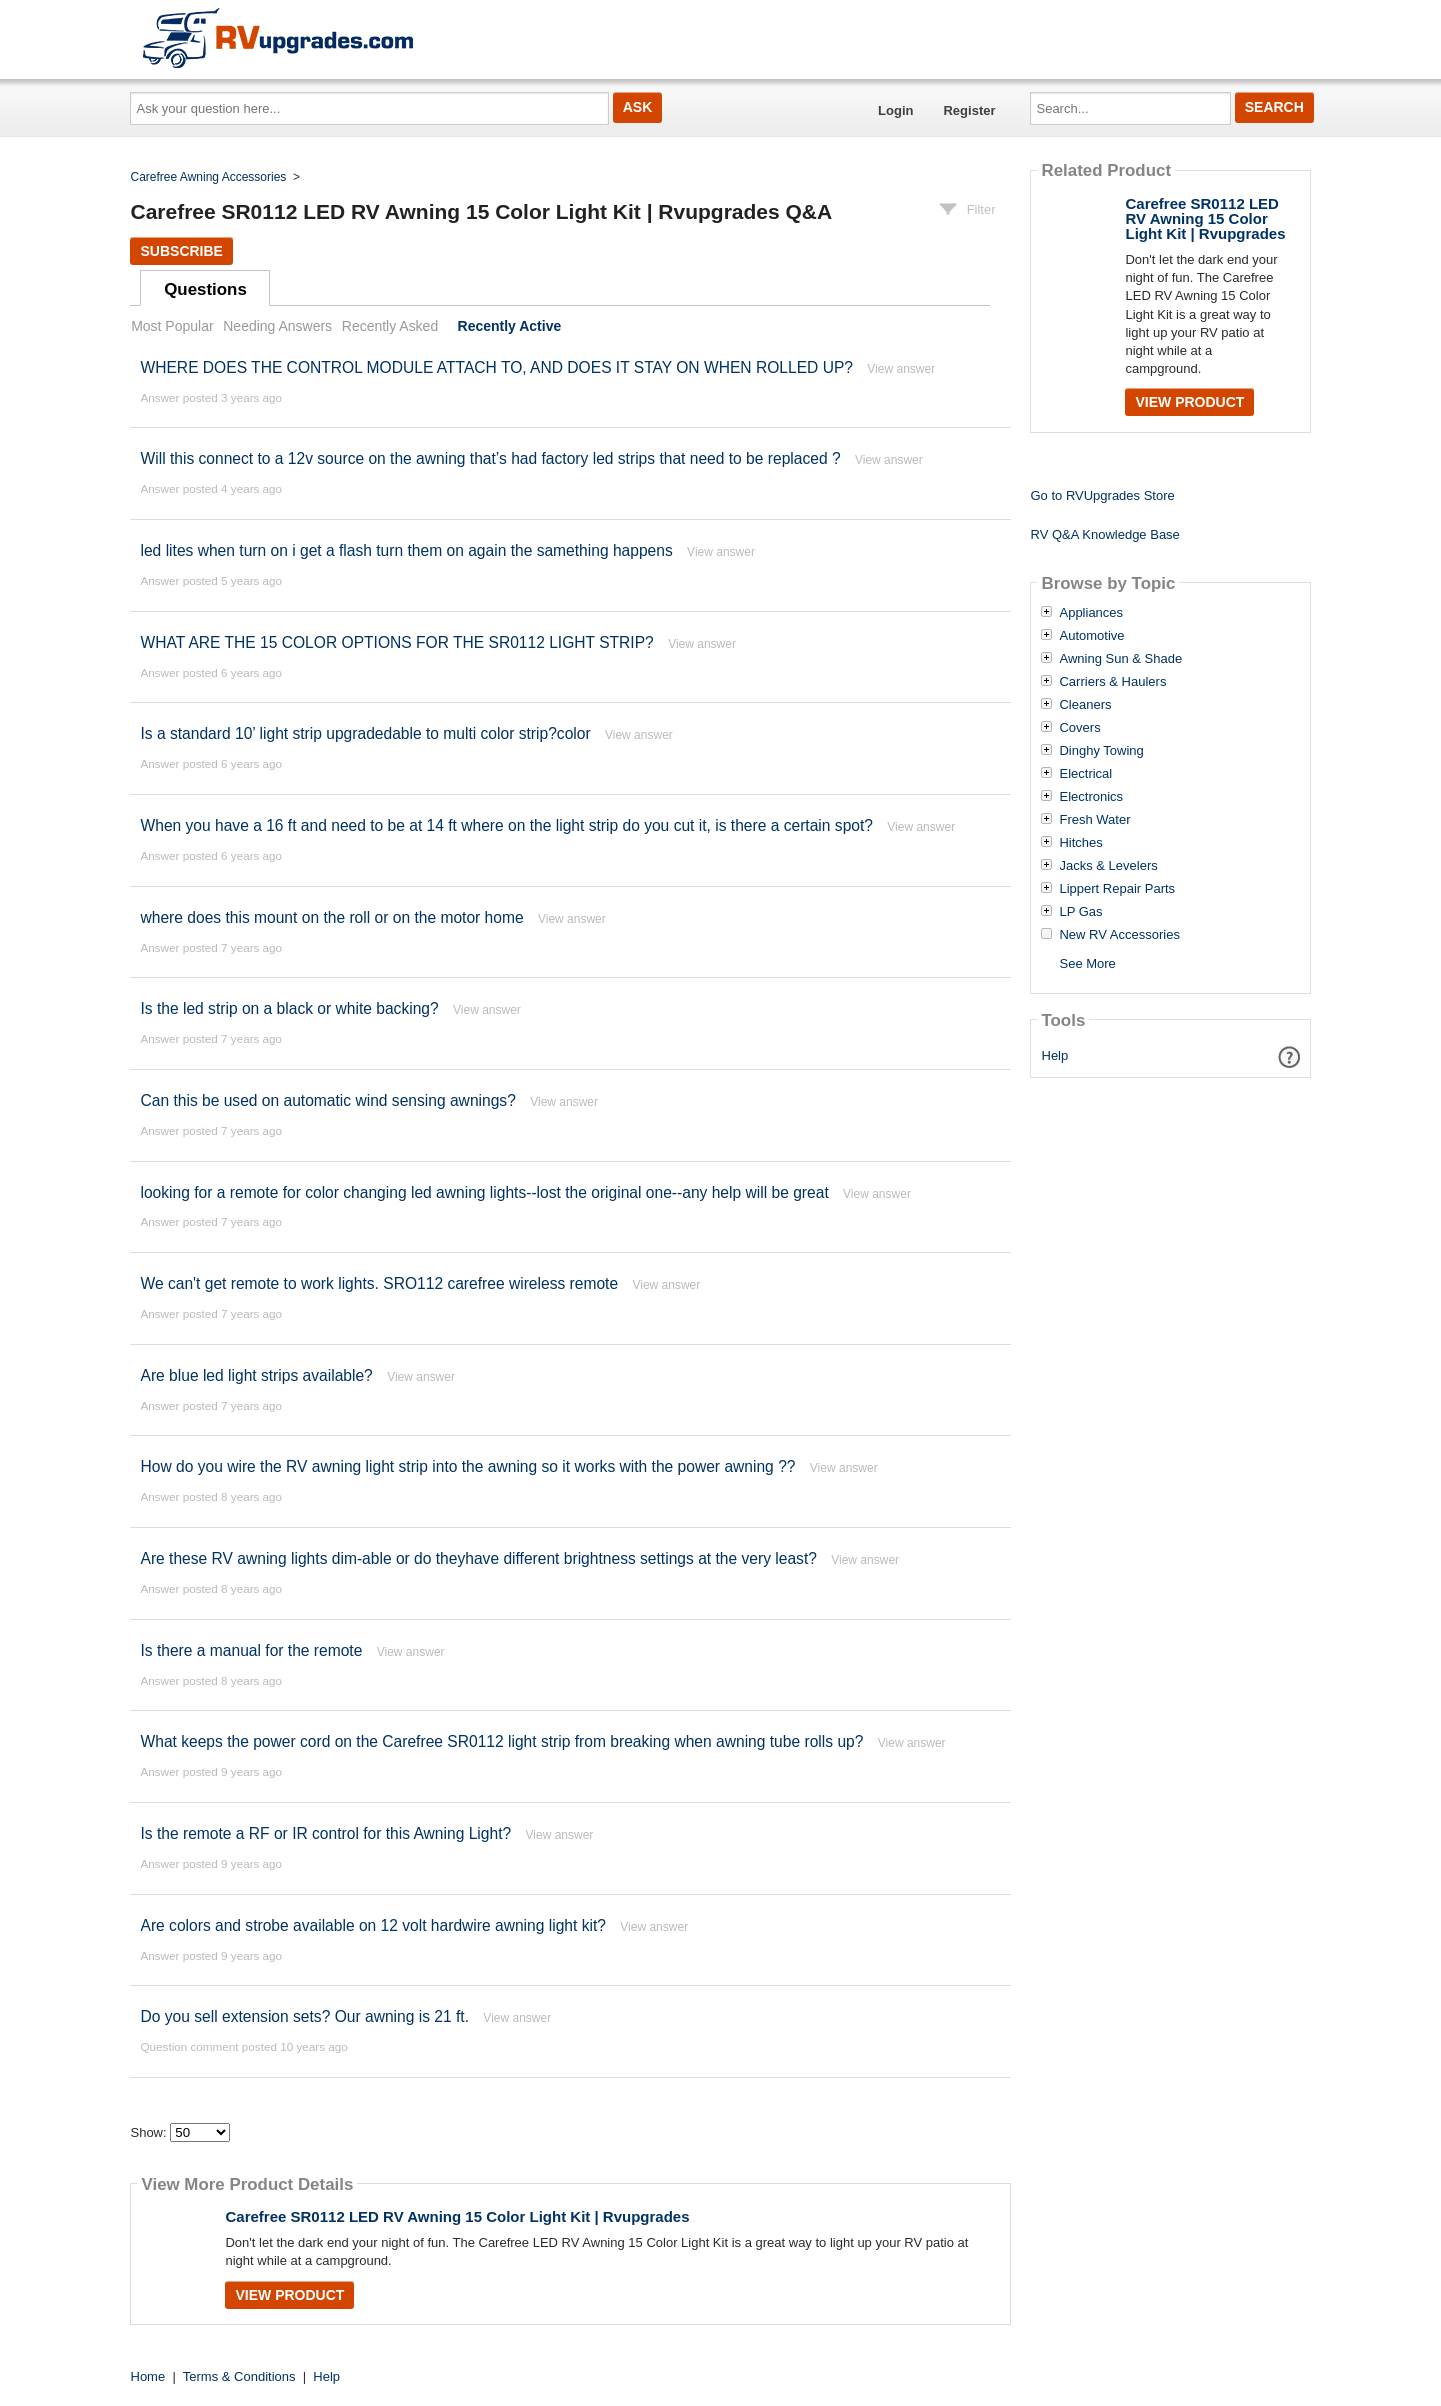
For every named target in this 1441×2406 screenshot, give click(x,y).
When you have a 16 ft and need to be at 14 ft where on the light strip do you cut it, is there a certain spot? (508, 825)
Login (895, 110)
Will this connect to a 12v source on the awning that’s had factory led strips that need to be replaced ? (490, 458)
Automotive (1091, 636)
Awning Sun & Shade (1120, 659)
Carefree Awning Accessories (209, 177)
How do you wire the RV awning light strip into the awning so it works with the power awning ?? (467, 1466)
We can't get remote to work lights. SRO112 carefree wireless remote (379, 1283)
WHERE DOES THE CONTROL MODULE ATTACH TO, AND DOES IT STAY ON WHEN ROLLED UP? (496, 367)
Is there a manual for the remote (251, 1650)
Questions (205, 289)
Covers (1079, 728)
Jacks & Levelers (1108, 866)
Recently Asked (390, 326)
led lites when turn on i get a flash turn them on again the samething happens (406, 550)
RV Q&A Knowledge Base (1104, 534)
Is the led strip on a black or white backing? (289, 1008)
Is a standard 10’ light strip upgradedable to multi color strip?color (365, 733)
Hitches (1080, 843)
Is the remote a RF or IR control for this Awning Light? (325, 1833)
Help (1055, 1055)
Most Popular (172, 326)
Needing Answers (277, 326)
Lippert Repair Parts (1117, 889)
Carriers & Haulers (1112, 682)
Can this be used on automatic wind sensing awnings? (327, 1100)
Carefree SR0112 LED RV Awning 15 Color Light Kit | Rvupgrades (457, 2216)
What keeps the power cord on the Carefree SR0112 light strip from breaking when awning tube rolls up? (501, 1741)
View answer (901, 369)
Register (969, 110)
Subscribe (181, 251)
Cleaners (1085, 705)
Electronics (1091, 797)
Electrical (1085, 774)
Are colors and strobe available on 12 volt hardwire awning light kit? (372, 1925)
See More (1087, 963)
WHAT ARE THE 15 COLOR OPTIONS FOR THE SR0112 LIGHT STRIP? (396, 642)
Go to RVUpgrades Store (1102, 495)
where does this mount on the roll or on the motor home (331, 917)
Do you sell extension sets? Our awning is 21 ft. (304, 2016)
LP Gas (1080, 912)
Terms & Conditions (239, 2376)
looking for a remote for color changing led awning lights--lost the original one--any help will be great (484, 1192)
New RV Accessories (1119, 935)
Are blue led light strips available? (256, 1375)
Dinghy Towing (1101, 751)
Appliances (1091, 613)
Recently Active (510, 326)
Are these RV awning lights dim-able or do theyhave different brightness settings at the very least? (478, 1558)
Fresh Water (1094, 820)
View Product (289, 2295)
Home (148, 2376)
